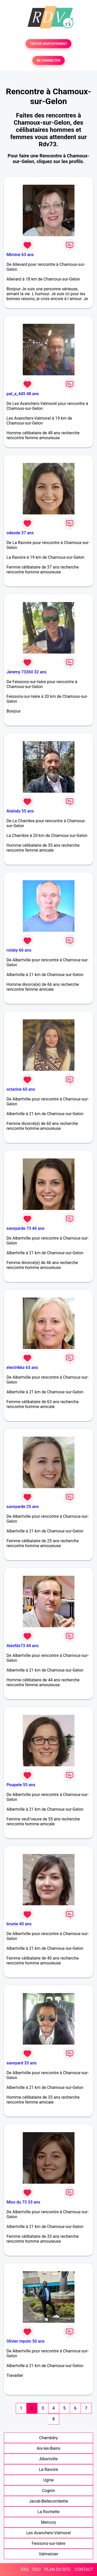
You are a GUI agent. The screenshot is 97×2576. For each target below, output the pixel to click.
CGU (36, 2569)
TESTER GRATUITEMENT (48, 44)
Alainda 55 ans (20, 811)
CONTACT (83, 2569)
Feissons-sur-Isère (48, 2543)
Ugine (48, 2480)
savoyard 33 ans (21, 2063)
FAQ (24, 2569)
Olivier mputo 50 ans (25, 2341)
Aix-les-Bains (48, 2448)
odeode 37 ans (20, 532)
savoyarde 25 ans (22, 1506)
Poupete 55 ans (20, 1784)
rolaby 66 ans (18, 950)
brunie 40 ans (19, 1923)
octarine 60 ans (20, 1089)
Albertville (48, 2458)
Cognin (48, 2490)
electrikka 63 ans (22, 1367)
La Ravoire (48, 2469)
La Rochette (48, 2511)
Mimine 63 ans (20, 254)
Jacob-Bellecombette (48, 2501)
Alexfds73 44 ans (22, 1645)
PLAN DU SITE (57, 2569)
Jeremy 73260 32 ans (26, 672)
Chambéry (48, 2437)
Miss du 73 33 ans (23, 2202)
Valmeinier (48, 2554)
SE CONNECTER (48, 60)
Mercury (48, 2522)
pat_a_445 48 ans (22, 393)
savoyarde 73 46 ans (25, 1228)
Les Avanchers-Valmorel (48, 2532)
